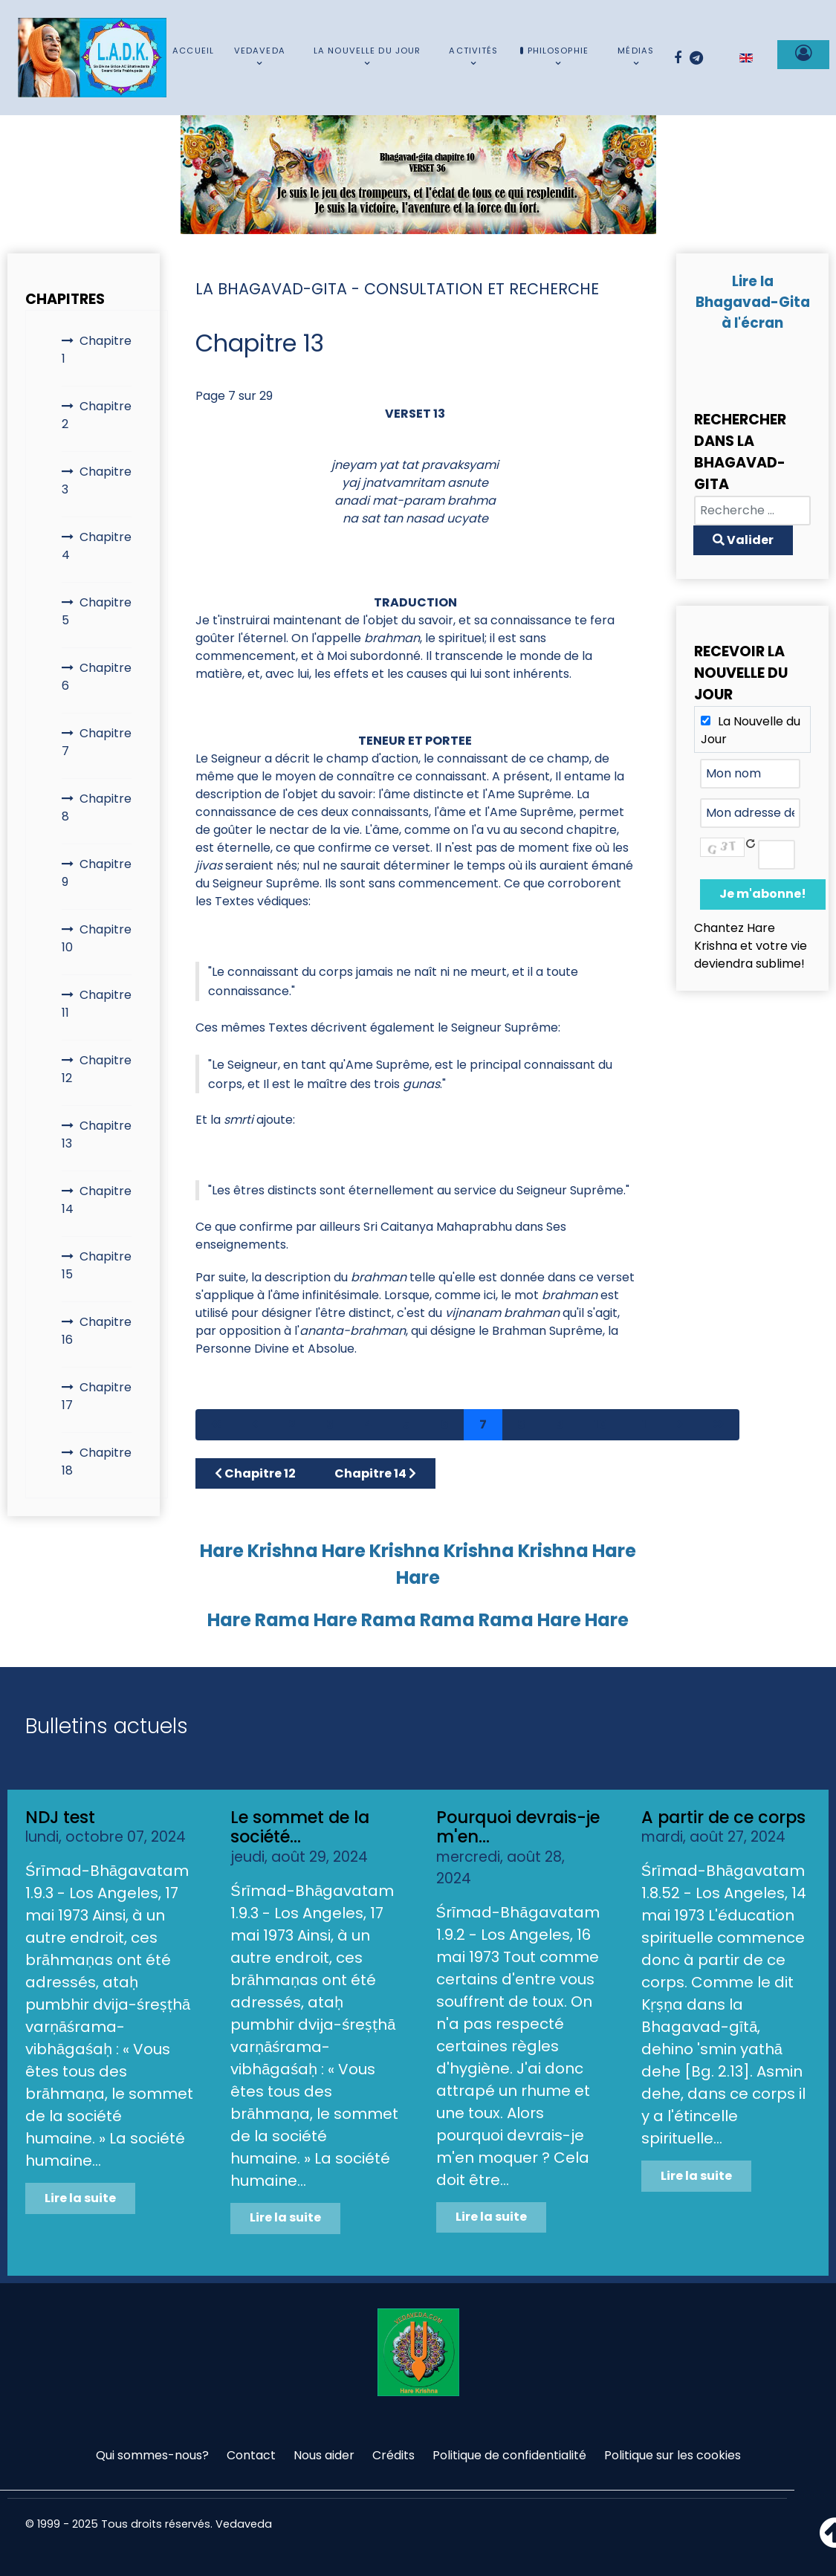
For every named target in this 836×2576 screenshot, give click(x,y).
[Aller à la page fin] (718, 1424)
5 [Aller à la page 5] (406, 1424)
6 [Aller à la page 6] (445, 1424)
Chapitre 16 (97, 1330)
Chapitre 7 (97, 742)
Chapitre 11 (97, 1003)
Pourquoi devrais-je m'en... (518, 1827)
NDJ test (60, 1817)
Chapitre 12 (97, 1069)
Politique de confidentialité (509, 2455)
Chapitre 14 (97, 1199)
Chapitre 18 (97, 1461)
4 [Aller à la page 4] (368, 1424)
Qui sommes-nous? (152, 2455)
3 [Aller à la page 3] (330, 1424)
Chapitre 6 (97, 676)
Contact (251, 2455)
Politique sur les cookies (672, 2455)
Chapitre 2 (97, 415)
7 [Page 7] (483, 1424)
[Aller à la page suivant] (680, 1424)
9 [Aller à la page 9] (560, 1424)
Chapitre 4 (97, 545)
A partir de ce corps (723, 1817)
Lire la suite (80, 2198)
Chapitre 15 (97, 1265)
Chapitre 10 (97, 938)
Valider (743, 539)
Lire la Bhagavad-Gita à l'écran (753, 302)
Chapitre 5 (97, 611)
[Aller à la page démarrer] (216, 1424)
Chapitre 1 (97, 349)
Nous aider (324, 2455)
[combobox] (752, 510)
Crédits (393, 2455)
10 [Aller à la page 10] (600, 1424)
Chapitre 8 (97, 807)
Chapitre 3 (97, 480)
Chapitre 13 (97, 1134)
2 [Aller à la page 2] (292, 1424)
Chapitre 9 (97, 872)
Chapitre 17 (97, 1396)
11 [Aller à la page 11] (642, 1424)
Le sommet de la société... (299, 1827)
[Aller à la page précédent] (254, 1424)
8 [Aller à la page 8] (521, 1424)
